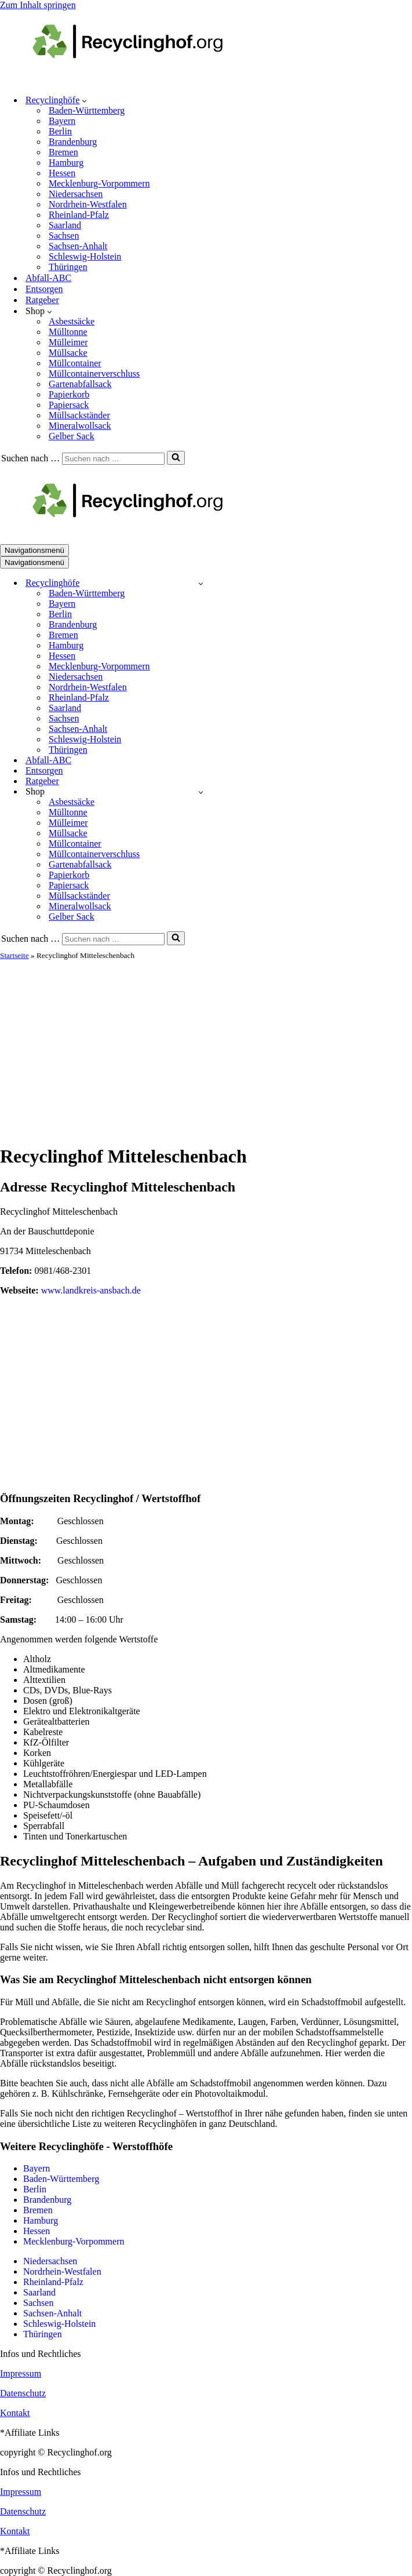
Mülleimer (68, 342)
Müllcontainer (75, 363)
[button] (84, 100)
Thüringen (68, 267)
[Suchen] (113, 459)
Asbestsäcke (71, 321)
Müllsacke (68, 353)
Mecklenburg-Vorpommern (99, 183)
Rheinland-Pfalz (79, 215)
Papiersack (69, 405)
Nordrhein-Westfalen (88, 204)
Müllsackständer (79, 415)
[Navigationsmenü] (34, 550)
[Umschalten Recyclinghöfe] (200, 583)
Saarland (65, 225)
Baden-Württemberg (87, 110)
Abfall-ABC (48, 278)
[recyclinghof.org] (145, 80)
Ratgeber (42, 300)
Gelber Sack (71, 436)
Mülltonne (68, 332)
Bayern (62, 121)
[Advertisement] (206, 1047)
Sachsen (64, 236)
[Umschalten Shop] (200, 792)
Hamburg (66, 162)
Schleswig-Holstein (85, 256)
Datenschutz (23, 2393)
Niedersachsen (76, 194)
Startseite (14, 955)
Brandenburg (73, 142)
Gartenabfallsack (80, 384)
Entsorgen (44, 289)
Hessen (62, 173)
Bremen (63, 152)
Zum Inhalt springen (38, 5)
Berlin (60, 131)
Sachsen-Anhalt (78, 246)
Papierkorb (69, 394)
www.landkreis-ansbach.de (91, 1290)
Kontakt (15, 2413)
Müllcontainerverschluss (94, 373)
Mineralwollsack (80, 426)
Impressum (20, 2373)
